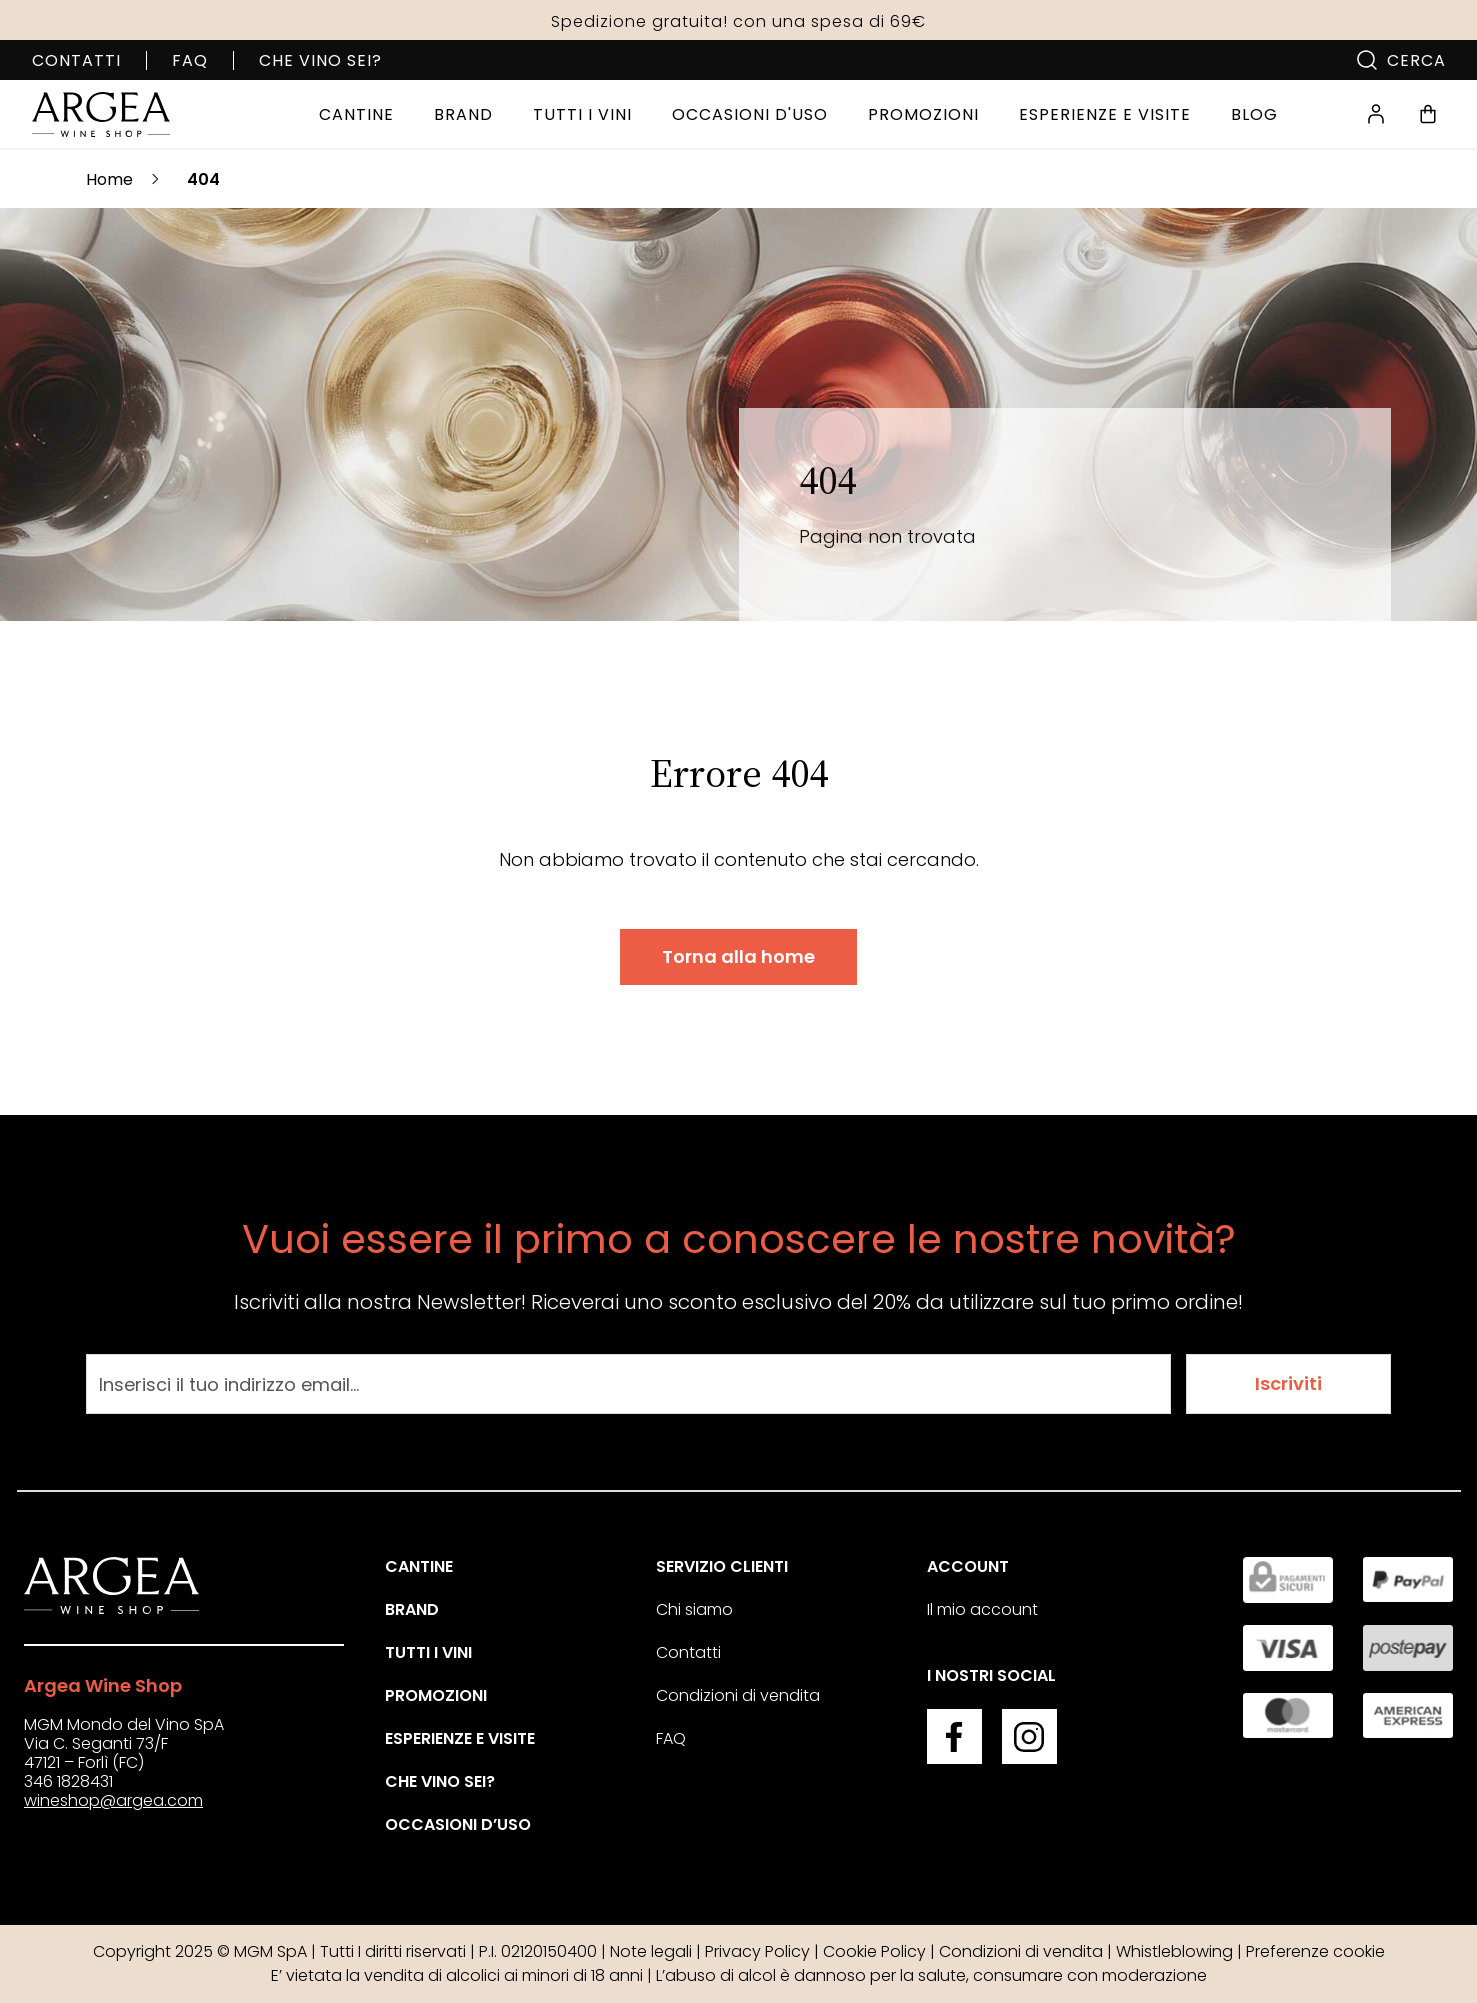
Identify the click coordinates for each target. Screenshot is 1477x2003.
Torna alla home (738, 956)
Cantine (419, 1566)
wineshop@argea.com (113, 1800)
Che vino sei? (320, 60)
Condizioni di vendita (738, 1695)
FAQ (190, 60)
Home (109, 179)
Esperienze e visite (460, 1738)
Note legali (651, 1951)
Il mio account (982, 1609)
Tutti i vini (428, 1652)
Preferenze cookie (1315, 1951)
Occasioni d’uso (458, 1824)
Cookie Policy (874, 1951)
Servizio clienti (722, 1566)
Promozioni (436, 1695)
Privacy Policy (757, 1951)
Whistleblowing (1174, 1951)
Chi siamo (694, 1609)
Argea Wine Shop (103, 1685)
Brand (412, 1609)
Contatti (76, 60)
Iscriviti (1288, 1383)
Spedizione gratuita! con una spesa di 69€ (738, 21)
